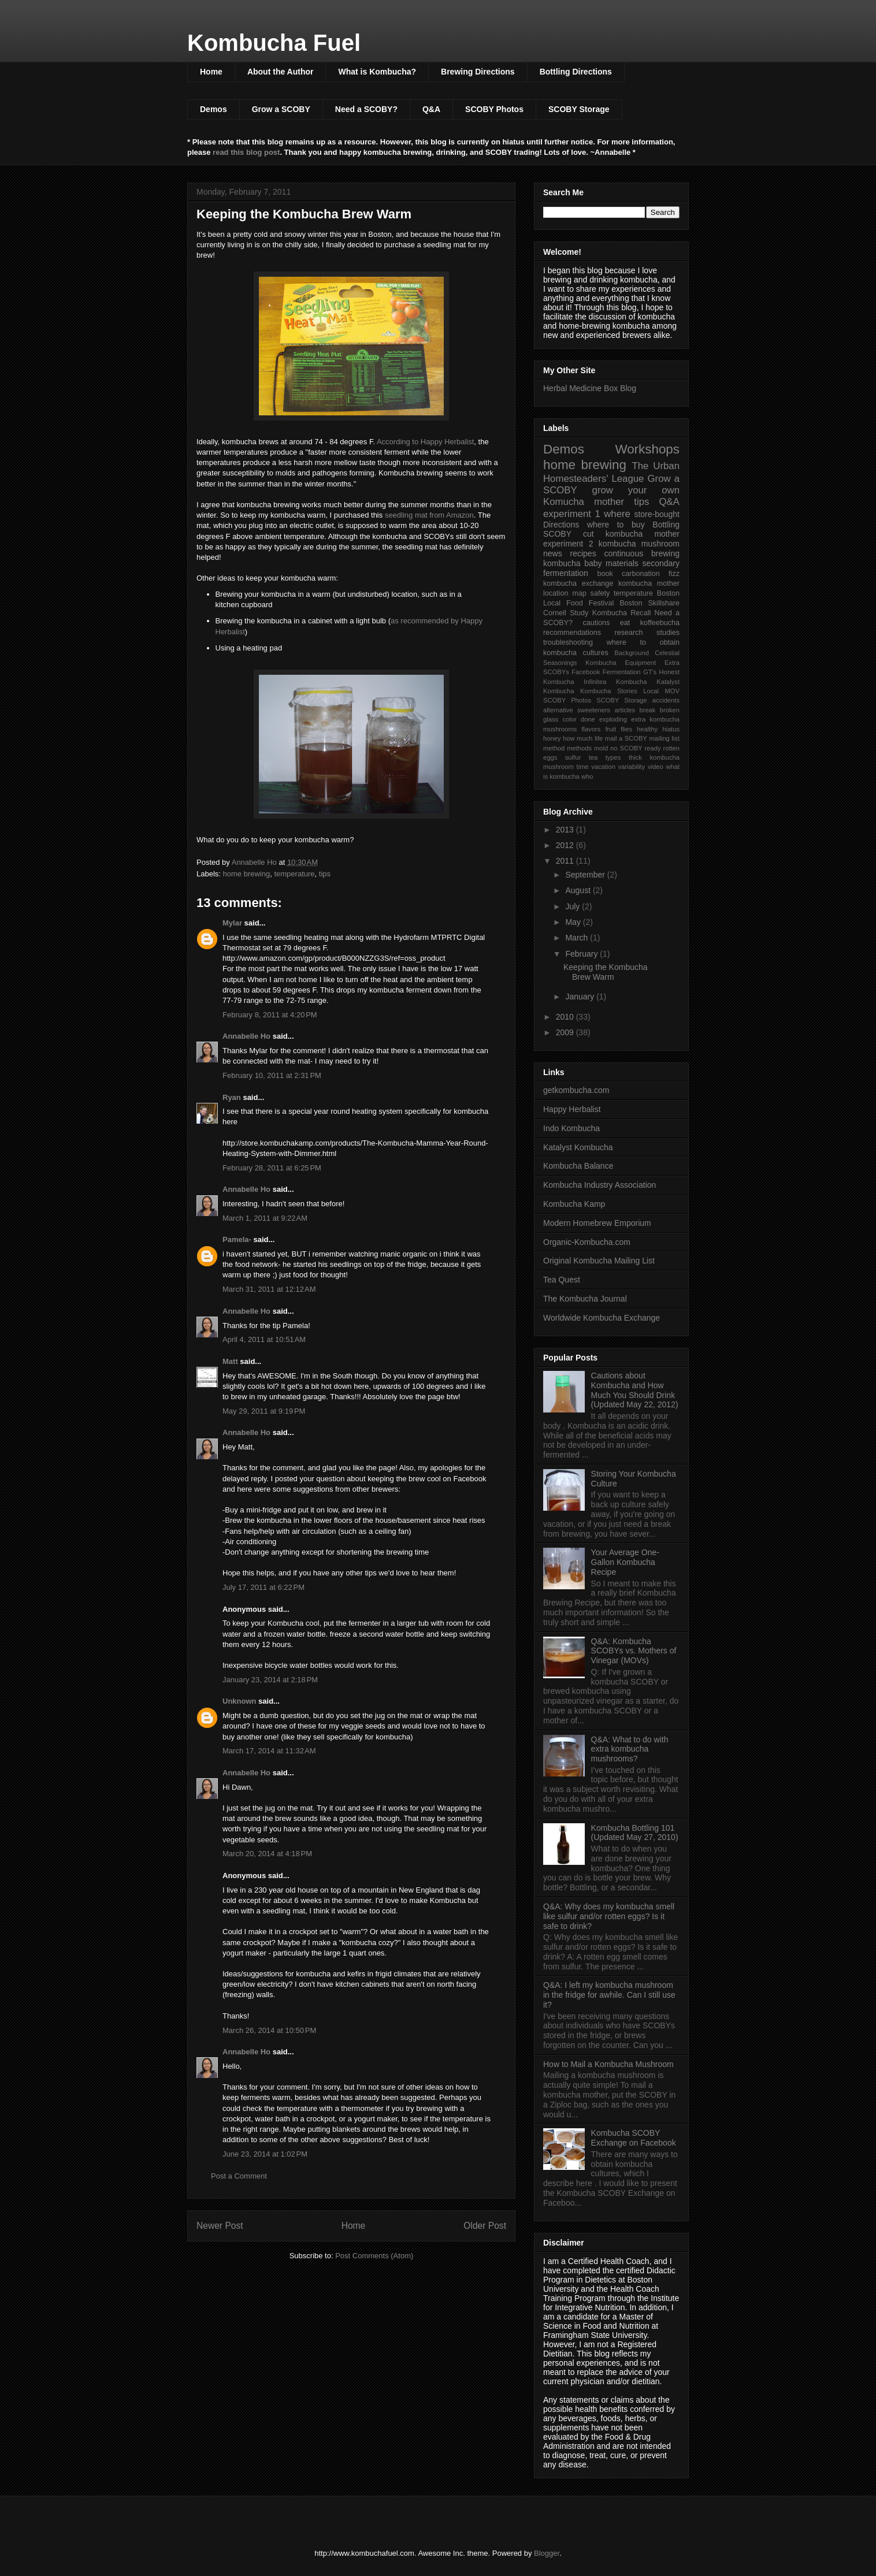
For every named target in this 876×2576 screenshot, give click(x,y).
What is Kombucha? (377, 71)
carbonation (641, 574)
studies (668, 633)
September (586, 874)
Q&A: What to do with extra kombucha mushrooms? (630, 1749)
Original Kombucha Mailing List (599, 1260)
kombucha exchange (578, 583)
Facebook (585, 671)
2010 (566, 1016)
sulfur (573, 757)
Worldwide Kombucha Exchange (601, 1317)
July (573, 906)
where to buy (616, 524)
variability (631, 766)
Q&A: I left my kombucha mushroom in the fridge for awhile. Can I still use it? (609, 1994)
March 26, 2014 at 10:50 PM (269, 2030)
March (577, 937)
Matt (230, 1361)
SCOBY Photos (494, 109)
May (573, 922)
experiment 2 (568, 543)
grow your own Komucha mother (611, 496)
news (552, 553)
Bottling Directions (576, 71)
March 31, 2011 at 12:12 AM (269, 1289)
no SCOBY (626, 748)
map (579, 593)
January (580, 996)
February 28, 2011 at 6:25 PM (271, 1168)
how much (577, 738)
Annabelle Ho (246, 1036)
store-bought (657, 514)
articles (625, 710)
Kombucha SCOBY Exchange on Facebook (633, 2137)
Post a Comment (239, 2176)
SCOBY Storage (579, 109)
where (617, 513)
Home (211, 71)
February (582, 953)
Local (651, 690)
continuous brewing (642, 553)
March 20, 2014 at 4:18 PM (267, 1853)
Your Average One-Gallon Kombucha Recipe (625, 1562)
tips (325, 873)
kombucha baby (572, 563)
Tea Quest (561, 1279)
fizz (674, 574)
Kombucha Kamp (574, 1204)
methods (579, 748)
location (555, 593)
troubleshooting (568, 642)
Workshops (647, 449)
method (554, 748)
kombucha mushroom (639, 543)
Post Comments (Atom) (374, 2255)
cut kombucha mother (631, 533)
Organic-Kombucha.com (586, 1242)
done (588, 719)
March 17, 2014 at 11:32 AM (269, 1750)
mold (601, 748)
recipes (583, 553)
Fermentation (622, 671)
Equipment (640, 662)
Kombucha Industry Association (599, 1185)
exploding (613, 719)
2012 (566, 845)
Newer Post (219, 2226)
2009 (566, 1032)
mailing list (664, 738)
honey (552, 738)
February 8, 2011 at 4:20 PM (269, 1014)
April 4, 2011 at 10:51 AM (264, 1339)
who (587, 776)
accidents (666, 700)
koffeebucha (660, 623)
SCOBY (557, 533)
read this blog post (246, 152)
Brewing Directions (478, 71)
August (578, 890)
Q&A (431, 109)
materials (622, 563)
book (605, 574)
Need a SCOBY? (366, 109)
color (569, 719)
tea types (605, 757)
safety (600, 593)
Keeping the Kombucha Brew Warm (605, 972)
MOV (672, 690)
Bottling (666, 524)
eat (625, 623)
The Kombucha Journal (585, 1298)
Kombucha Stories (608, 690)
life (599, 738)
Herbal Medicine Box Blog (589, 388)
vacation (603, 766)
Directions (561, 524)
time (583, 766)
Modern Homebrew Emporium (597, 1223)
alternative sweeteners (576, 710)
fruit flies (618, 729)
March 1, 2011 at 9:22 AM (264, 1218)
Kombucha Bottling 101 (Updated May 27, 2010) (634, 1832)
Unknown (239, 1701)
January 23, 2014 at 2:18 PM (270, 1679)
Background (631, 652)
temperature (294, 873)
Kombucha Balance (578, 1165)
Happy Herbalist (572, 1109)
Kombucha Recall (621, 613)
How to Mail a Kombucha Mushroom (608, 2064)
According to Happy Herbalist (425, 441)
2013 (566, 829)
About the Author (280, 71)
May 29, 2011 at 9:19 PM (263, 1411)
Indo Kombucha (571, 1128)
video (655, 766)
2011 (566, 860)
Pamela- (236, 1239)
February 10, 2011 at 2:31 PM (271, 1075)
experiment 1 (571, 513)
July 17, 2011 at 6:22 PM (263, 1587)
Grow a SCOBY (281, 109)
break (647, 710)
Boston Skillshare (649, 603)
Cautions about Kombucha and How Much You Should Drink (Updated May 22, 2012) (634, 1390)
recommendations (572, 633)
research (629, 633)
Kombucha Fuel (274, 42)
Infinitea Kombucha (615, 681)
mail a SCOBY (626, 738)
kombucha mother (649, 583)
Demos (213, 109)
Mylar (232, 923)
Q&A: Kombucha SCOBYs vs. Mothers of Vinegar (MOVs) (634, 1651)
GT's (649, 671)
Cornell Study (565, 613)
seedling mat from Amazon (429, 515)
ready (653, 748)
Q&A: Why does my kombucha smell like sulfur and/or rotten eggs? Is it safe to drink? (608, 1916)
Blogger (546, 2553)
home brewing (246, 873)
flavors (590, 729)
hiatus (671, 729)
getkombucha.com (576, 1090)
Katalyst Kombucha (578, 1147)
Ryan (231, 1097)
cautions (596, 623)
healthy (647, 729)
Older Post (484, 2226)
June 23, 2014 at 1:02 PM (264, 2154)
